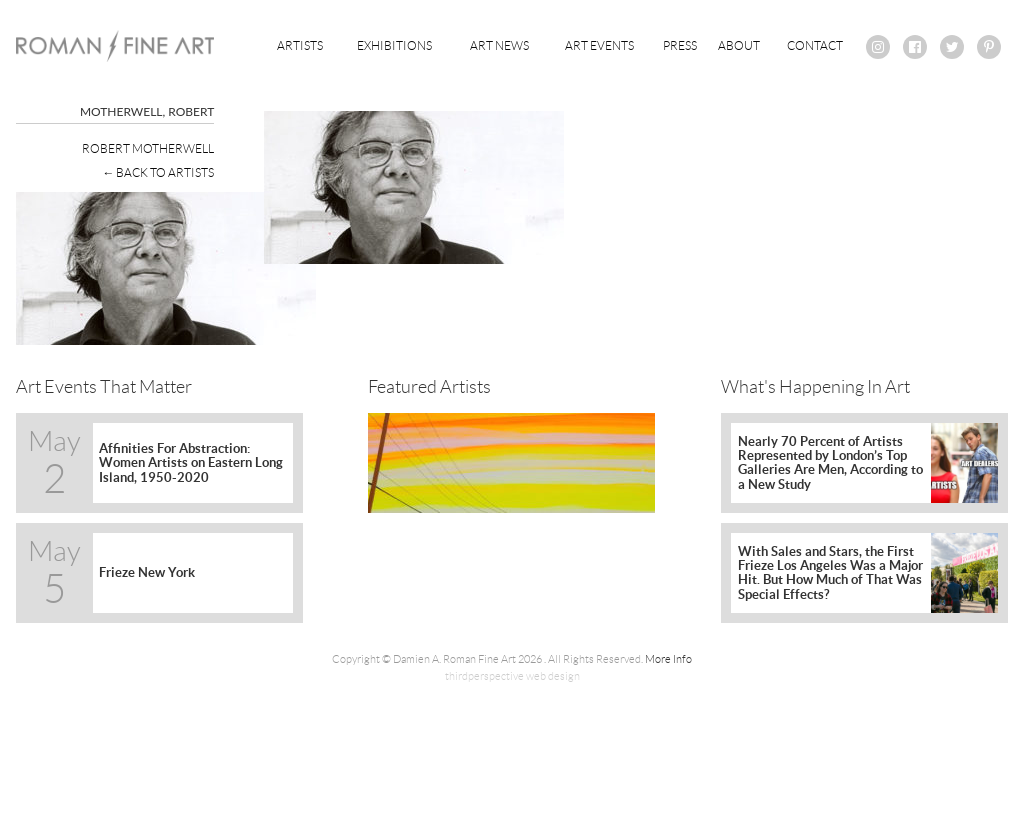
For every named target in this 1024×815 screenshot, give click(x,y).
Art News (499, 45)
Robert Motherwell (148, 148)
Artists (300, 45)
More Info (668, 659)
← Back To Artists (158, 172)
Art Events (599, 45)
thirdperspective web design (512, 676)
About (739, 45)
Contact (815, 45)
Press (680, 45)
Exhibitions (394, 45)
